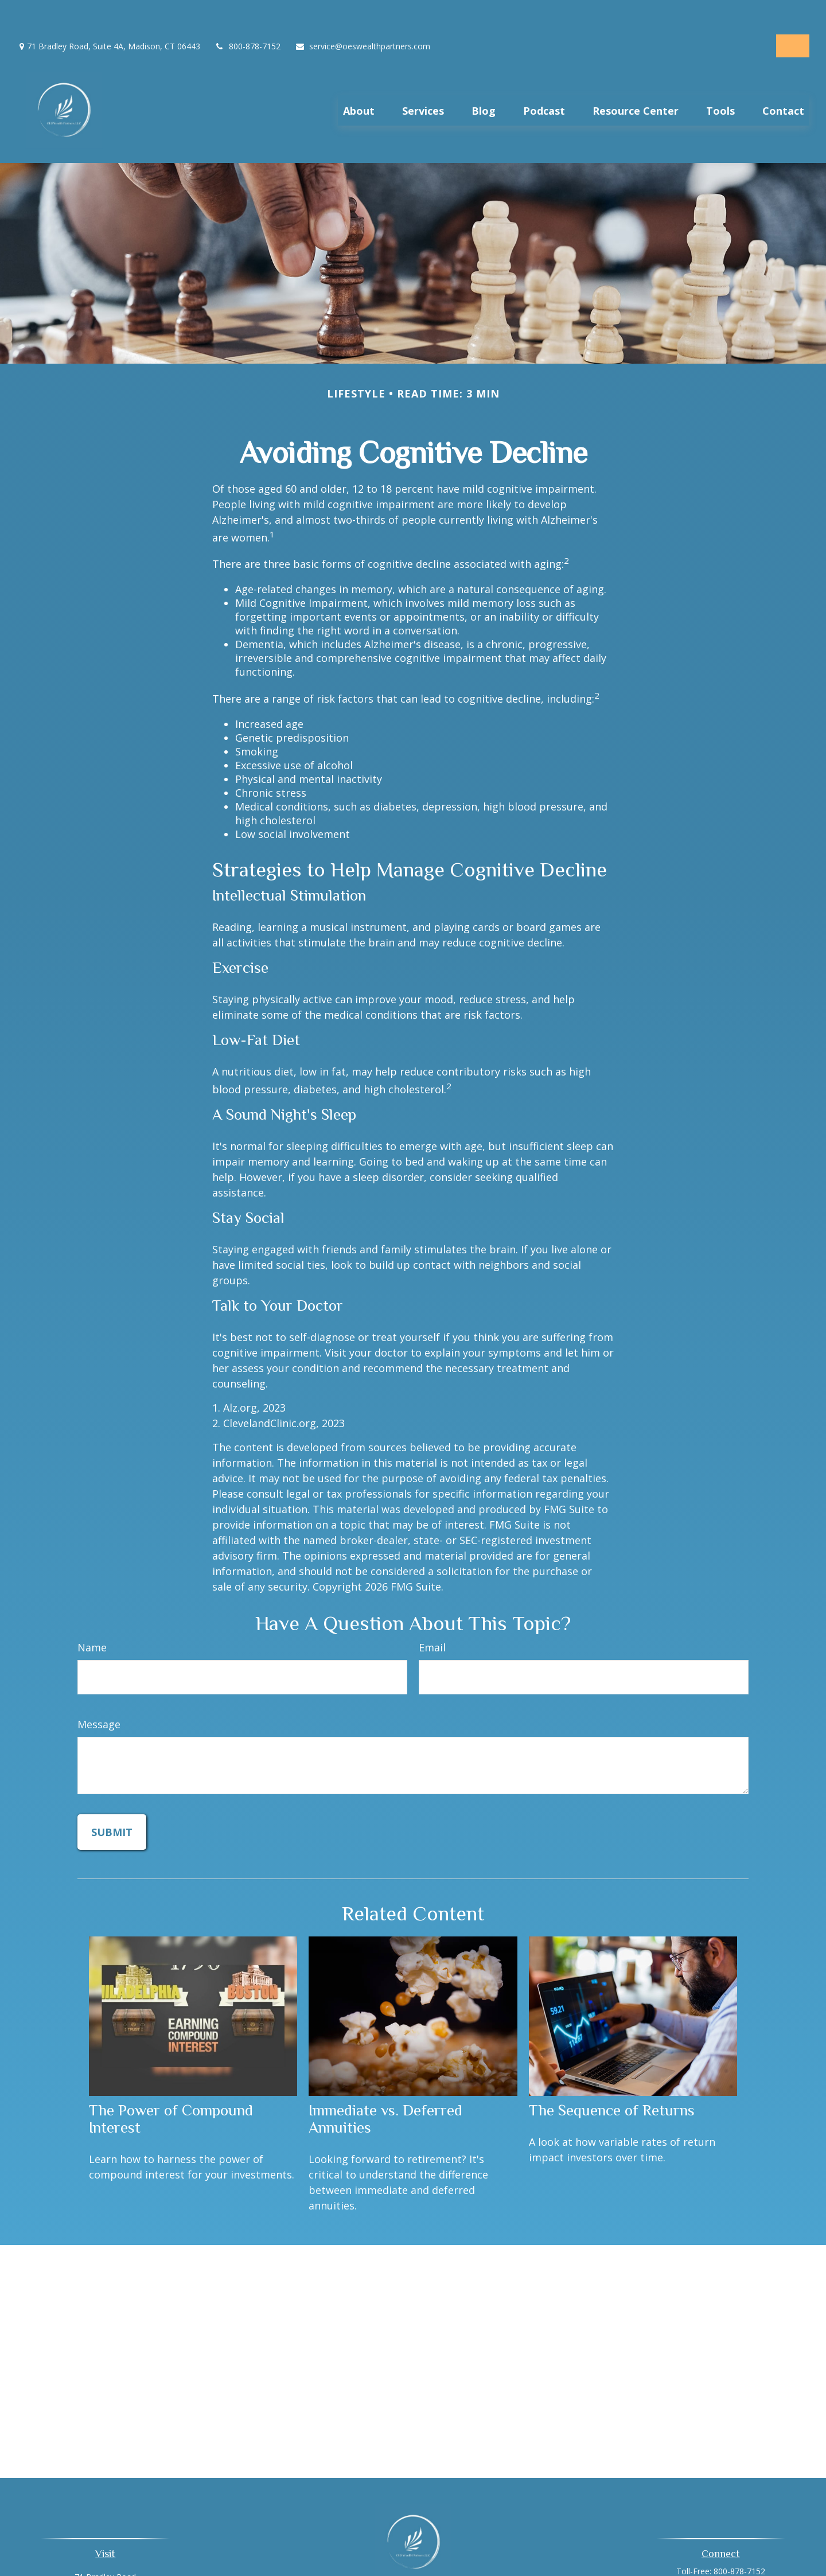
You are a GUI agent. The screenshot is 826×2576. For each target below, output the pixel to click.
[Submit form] (111, 1805)
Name (92, 1621)
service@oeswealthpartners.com (362, 11)
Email (432, 1621)
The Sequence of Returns (612, 2084)
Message (98, 1698)
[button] (359, 79)
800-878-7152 (247, 11)
